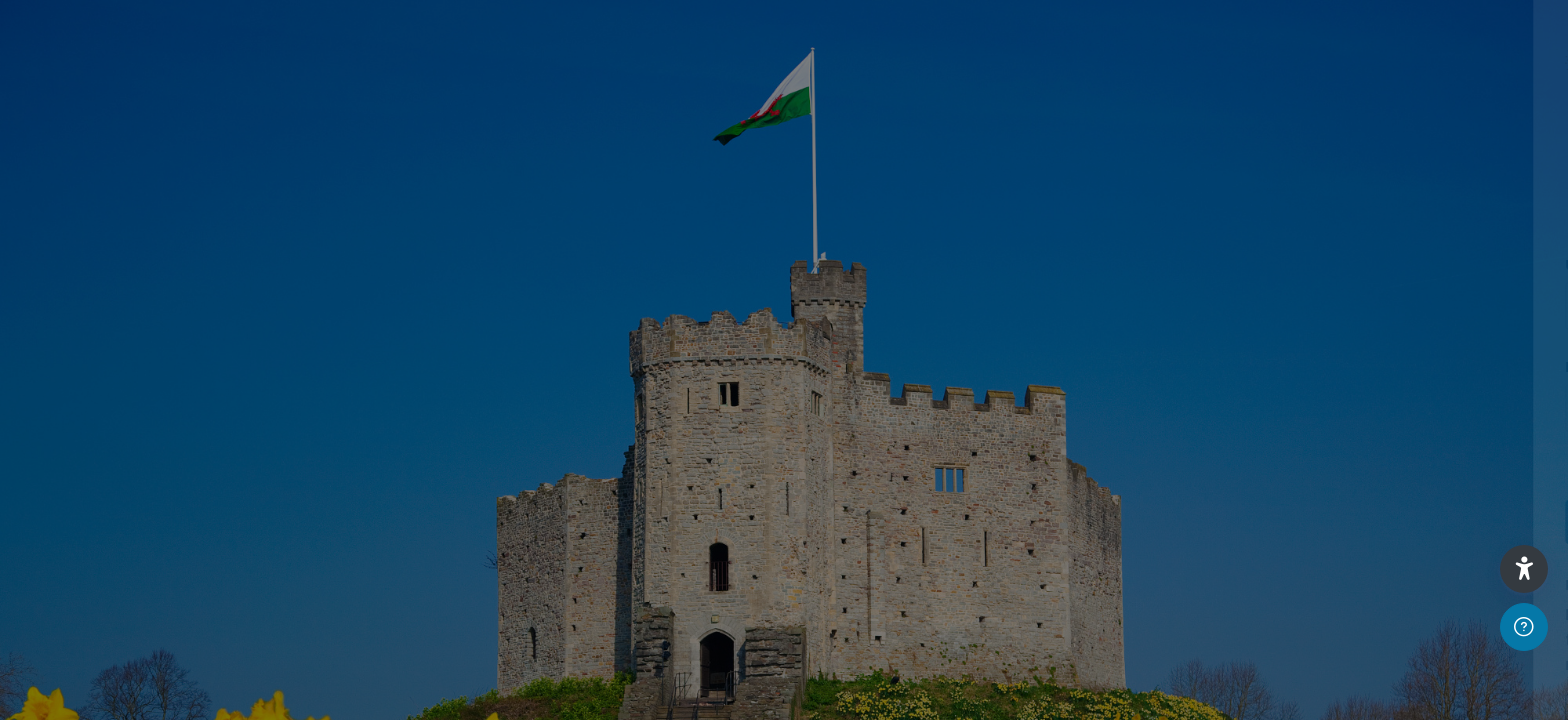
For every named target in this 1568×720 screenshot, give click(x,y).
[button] (1524, 569)
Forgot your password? (1462, 464)
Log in (1357, 521)
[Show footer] (1524, 627)
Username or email (1247, 265)
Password (1214, 367)
